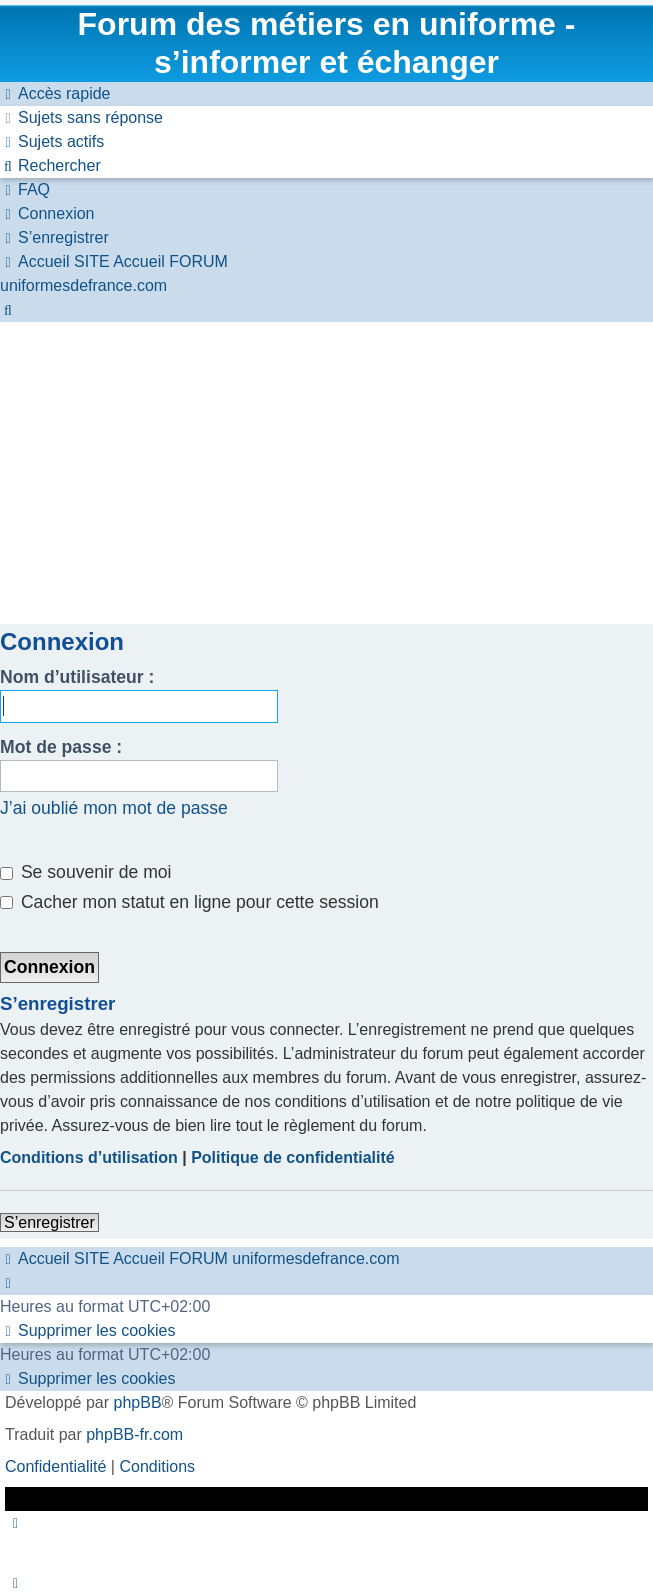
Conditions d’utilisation (89, 1157)
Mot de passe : (61, 747)
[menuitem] (81, 117)
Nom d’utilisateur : (77, 677)
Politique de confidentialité (293, 1157)
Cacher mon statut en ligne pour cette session (189, 902)
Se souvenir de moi (86, 872)
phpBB (138, 1402)
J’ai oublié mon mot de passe (114, 808)
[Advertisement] (326, 472)
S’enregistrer (49, 1222)
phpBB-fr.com (134, 1434)
